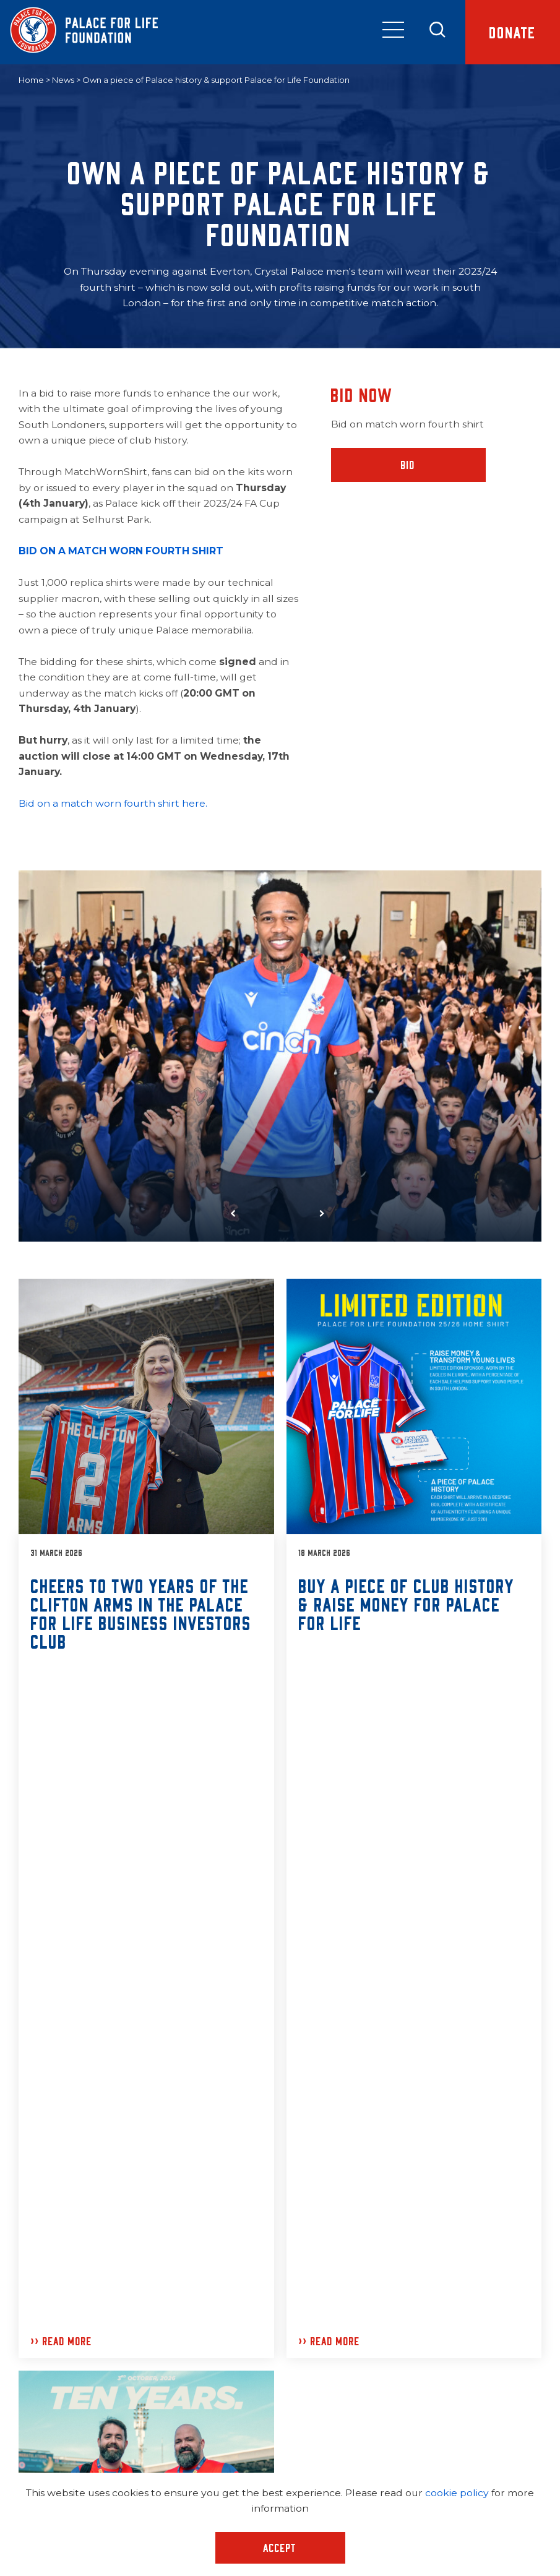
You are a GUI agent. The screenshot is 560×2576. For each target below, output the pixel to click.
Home (31, 80)
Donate (512, 32)
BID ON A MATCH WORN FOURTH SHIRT (121, 551)
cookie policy (457, 2493)
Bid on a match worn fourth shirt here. (113, 803)
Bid (408, 464)
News (63, 80)
